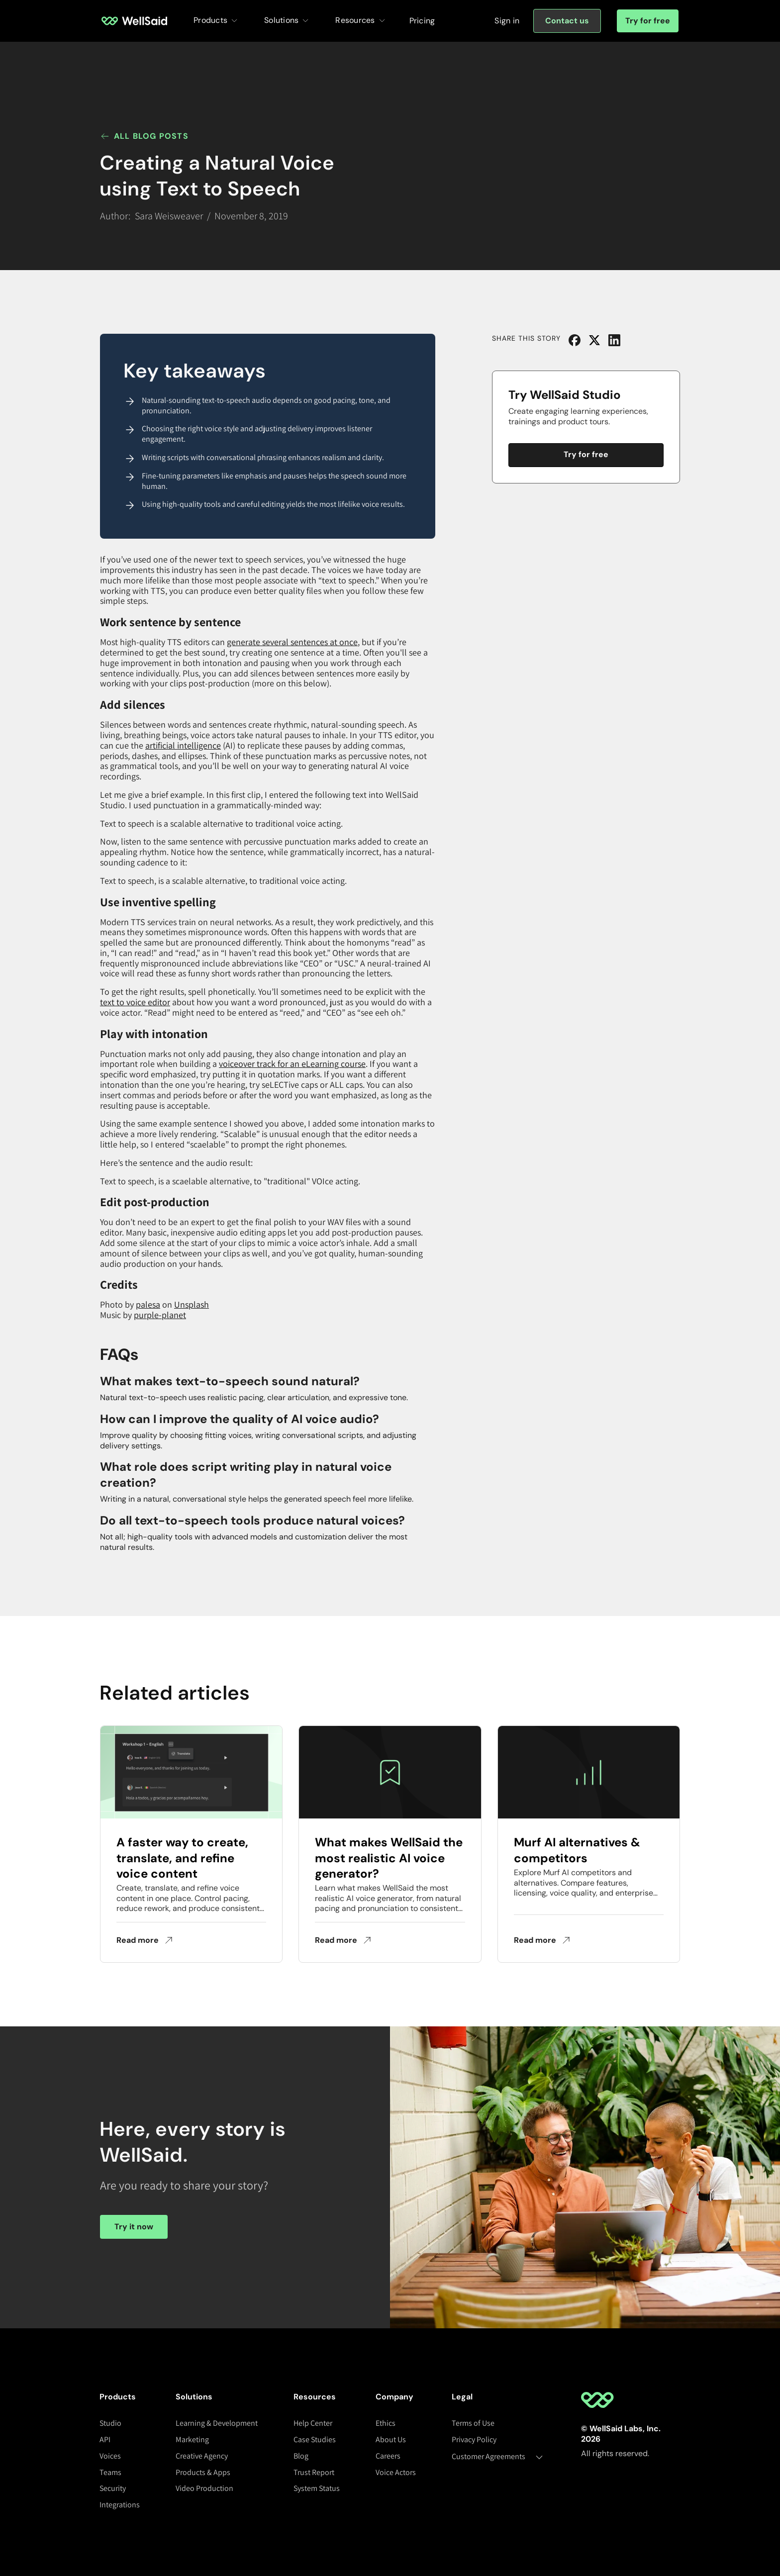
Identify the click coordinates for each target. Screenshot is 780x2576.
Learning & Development (217, 2423)
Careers (388, 2456)
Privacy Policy (474, 2439)
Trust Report (313, 2472)
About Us (391, 2439)
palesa (148, 1304)
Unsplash (191, 1304)
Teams (110, 2472)
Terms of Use (473, 2423)
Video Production (204, 2488)
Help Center (312, 2423)
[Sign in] (506, 21)
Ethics (385, 2423)
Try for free (647, 20)
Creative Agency (202, 2456)
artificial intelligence (183, 745)
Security (112, 2488)
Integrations (119, 2504)
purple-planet (160, 1315)
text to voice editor (135, 1002)
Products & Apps (203, 2472)
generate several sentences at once (292, 642)
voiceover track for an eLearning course (292, 1063)
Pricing (422, 20)
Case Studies (314, 2439)
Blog (300, 2456)
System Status (316, 2488)
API (104, 2439)
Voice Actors (396, 2472)
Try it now (133, 2226)
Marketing (192, 2439)
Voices (110, 2456)
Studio (110, 2423)
